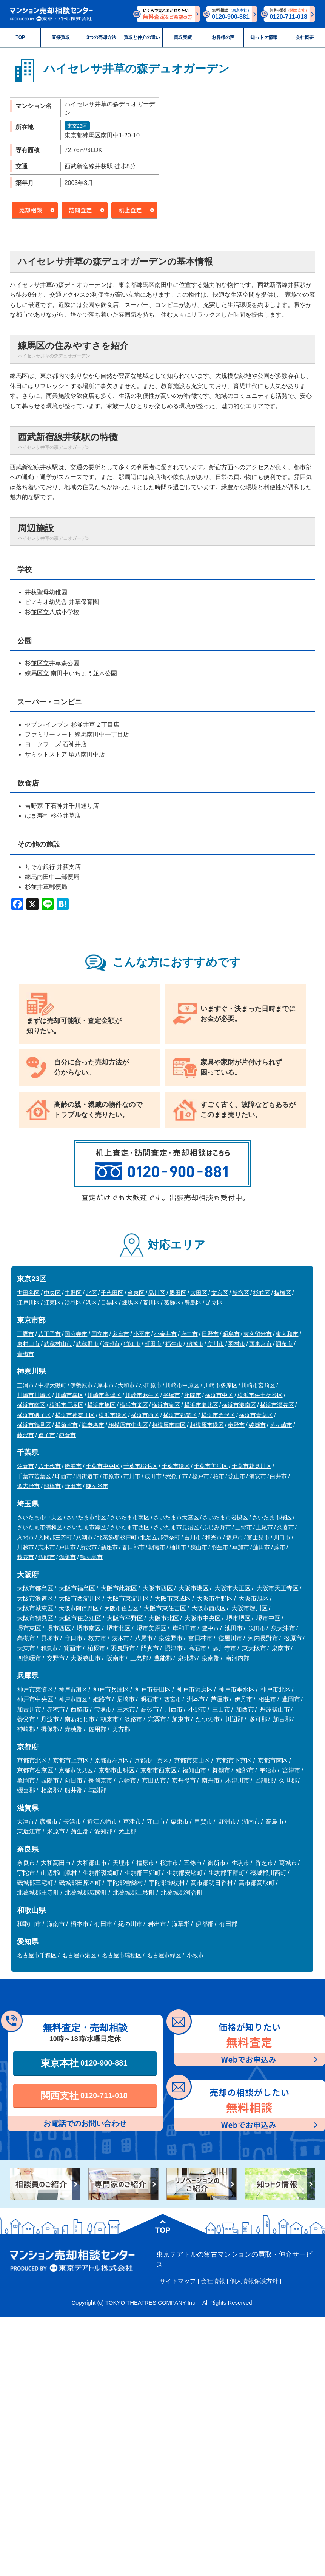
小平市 (141, 1334)
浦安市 (257, 1476)
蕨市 (279, 1547)
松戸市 (200, 1476)
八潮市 (84, 1537)
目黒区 (109, 1302)
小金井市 (165, 1334)
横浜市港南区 (239, 1405)
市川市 (131, 1476)
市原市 (111, 1476)
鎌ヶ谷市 (97, 1486)
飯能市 (46, 1557)
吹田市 (256, 1628)
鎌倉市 (67, 1435)
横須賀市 (66, 1425)
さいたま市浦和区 (39, 1527)
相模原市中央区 (128, 1425)
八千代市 (49, 1466)
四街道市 (87, 1476)
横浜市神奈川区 (75, 1415)
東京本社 (84, 2063)
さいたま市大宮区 (176, 1517)
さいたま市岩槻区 (225, 1517)
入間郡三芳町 (55, 1537)
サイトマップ (178, 2281)
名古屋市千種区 (37, 1955)
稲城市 (194, 1343)
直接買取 (61, 37)
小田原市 (150, 1385)
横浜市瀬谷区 (277, 1405)
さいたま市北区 (86, 1517)
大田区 (198, 1293)
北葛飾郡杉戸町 (117, 1537)
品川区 (156, 1293)
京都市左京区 (112, 1760)
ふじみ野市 (217, 1527)
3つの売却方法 (101, 37)
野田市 (73, 1486)
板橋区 (282, 1293)
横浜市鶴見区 (34, 1425)
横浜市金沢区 (218, 1415)
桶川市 (177, 1547)
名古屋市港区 (79, 1955)
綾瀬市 (257, 1425)
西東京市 (260, 1343)
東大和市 (287, 1334)
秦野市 (236, 1425)
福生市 (173, 1343)
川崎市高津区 (104, 1395)
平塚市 (171, 1395)
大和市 (126, 1385)
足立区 (214, 1302)
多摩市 (120, 1334)
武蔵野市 (87, 1343)
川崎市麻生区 (142, 1395)
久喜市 (285, 1527)
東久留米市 (257, 1334)
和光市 (213, 1537)
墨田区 (177, 1293)
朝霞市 (156, 1547)
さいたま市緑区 (86, 1527)
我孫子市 (176, 1476)
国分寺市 (76, 1334)
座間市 (192, 1395)
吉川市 (192, 1537)
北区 (91, 1293)
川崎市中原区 (182, 1385)
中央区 (52, 1293)
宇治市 (268, 1770)
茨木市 (120, 1638)
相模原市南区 (169, 1425)
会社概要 (305, 37)
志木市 (46, 1547)
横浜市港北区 (201, 1405)
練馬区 (130, 1302)
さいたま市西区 (129, 1527)
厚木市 (105, 1385)
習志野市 (28, 1486)
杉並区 (261, 1293)
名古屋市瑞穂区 (122, 1955)
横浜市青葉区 (256, 1415)
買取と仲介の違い (142, 37)
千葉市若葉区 (34, 1476)
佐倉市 (25, 1466)
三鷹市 (25, 1334)
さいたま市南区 (129, 1517)
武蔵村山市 (58, 1343)
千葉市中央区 (103, 1466)
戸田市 (67, 1547)
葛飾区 (172, 1302)
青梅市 (25, 1354)
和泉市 (49, 1648)
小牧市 (195, 1955)
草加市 (240, 1547)
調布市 (284, 1343)
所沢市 (88, 1547)
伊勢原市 (81, 1385)
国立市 (99, 1334)
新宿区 (240, 1293)
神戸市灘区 (73, 1689)
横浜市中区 (219, 1395)
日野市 (210, 1334)
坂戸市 (234, 1537)
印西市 (63, 1476)
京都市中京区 (151, 1760)
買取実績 (183, 37)
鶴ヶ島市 (91, 1557)
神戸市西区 (73, 1699)
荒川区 (151, 1302)
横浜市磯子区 (34, 1415)
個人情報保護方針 (254, 2281)
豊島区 (193, 1302)
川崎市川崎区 (34, 1395)
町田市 (153, 1343)
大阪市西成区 (209, 1608)
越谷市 (25, 1557)
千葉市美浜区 (211, 1466)
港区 (91, 1302)
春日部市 (133, 1547)
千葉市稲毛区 (140, 1466)
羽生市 (219, 1547)
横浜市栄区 (134, 1405)
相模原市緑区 (207, 1425)
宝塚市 (102, 1709)
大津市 (25, 1821)
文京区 (219, 1293)
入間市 (25, 1537)
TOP (20, 37)
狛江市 (131, 1343)
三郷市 (243, 1527)
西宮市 (172, 1699)
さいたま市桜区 (272, 1517)
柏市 (218, 1476)
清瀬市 (111, 1343)
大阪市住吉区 (121, 1608)
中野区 (73, 1293)
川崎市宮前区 (258, 1385)
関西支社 (84, 2095)
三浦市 (25, 1385)
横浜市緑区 (113, 1415)
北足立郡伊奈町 (160, 1537)
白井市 (278, 1476)
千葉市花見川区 (251, 1466)
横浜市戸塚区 (66, 1405)
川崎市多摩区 (220, 1385)
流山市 (236, 1476)
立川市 (215, 1343)
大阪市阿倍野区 (79, 1608)
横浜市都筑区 (180, 1415)
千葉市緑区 (176, 1466)
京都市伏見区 (76, 1770)
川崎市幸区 (69, 1395)
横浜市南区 (31, 1405)
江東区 (52, 1302)
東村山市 (28, 1343)
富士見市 (258, 1537)
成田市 (153, 1476)
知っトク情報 (263, 37)
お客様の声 (223, 37)
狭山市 (198, 1547)
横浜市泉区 (166, 1405)
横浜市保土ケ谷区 (260, 1395)
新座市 (109, 1547)
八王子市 (49, 1334)
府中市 (189, 1334)
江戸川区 (28, 1302)
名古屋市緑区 (164, 1955)
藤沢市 (25, 1435)
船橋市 (52, 1486)
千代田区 (112, 1293)
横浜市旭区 (101, 1405)
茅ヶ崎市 (281, 1425)
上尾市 (264, 1527)
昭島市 (231, 1334)
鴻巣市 (67, 1557)
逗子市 (46, 1435)
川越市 (25, 1547)
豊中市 (210, 1628)
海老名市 (93, 1425)
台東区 (136, 1293)
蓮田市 (261, 1547)
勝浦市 (73, 1466)
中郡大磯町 (52, 1385)
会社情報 (213, 2281)
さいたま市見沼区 (176, 1527)
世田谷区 (28, 1293)
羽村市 (236, 1343)
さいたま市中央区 (39, 1517)
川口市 (282, 1537)
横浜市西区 (145, 1415)
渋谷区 (73, 1302)
